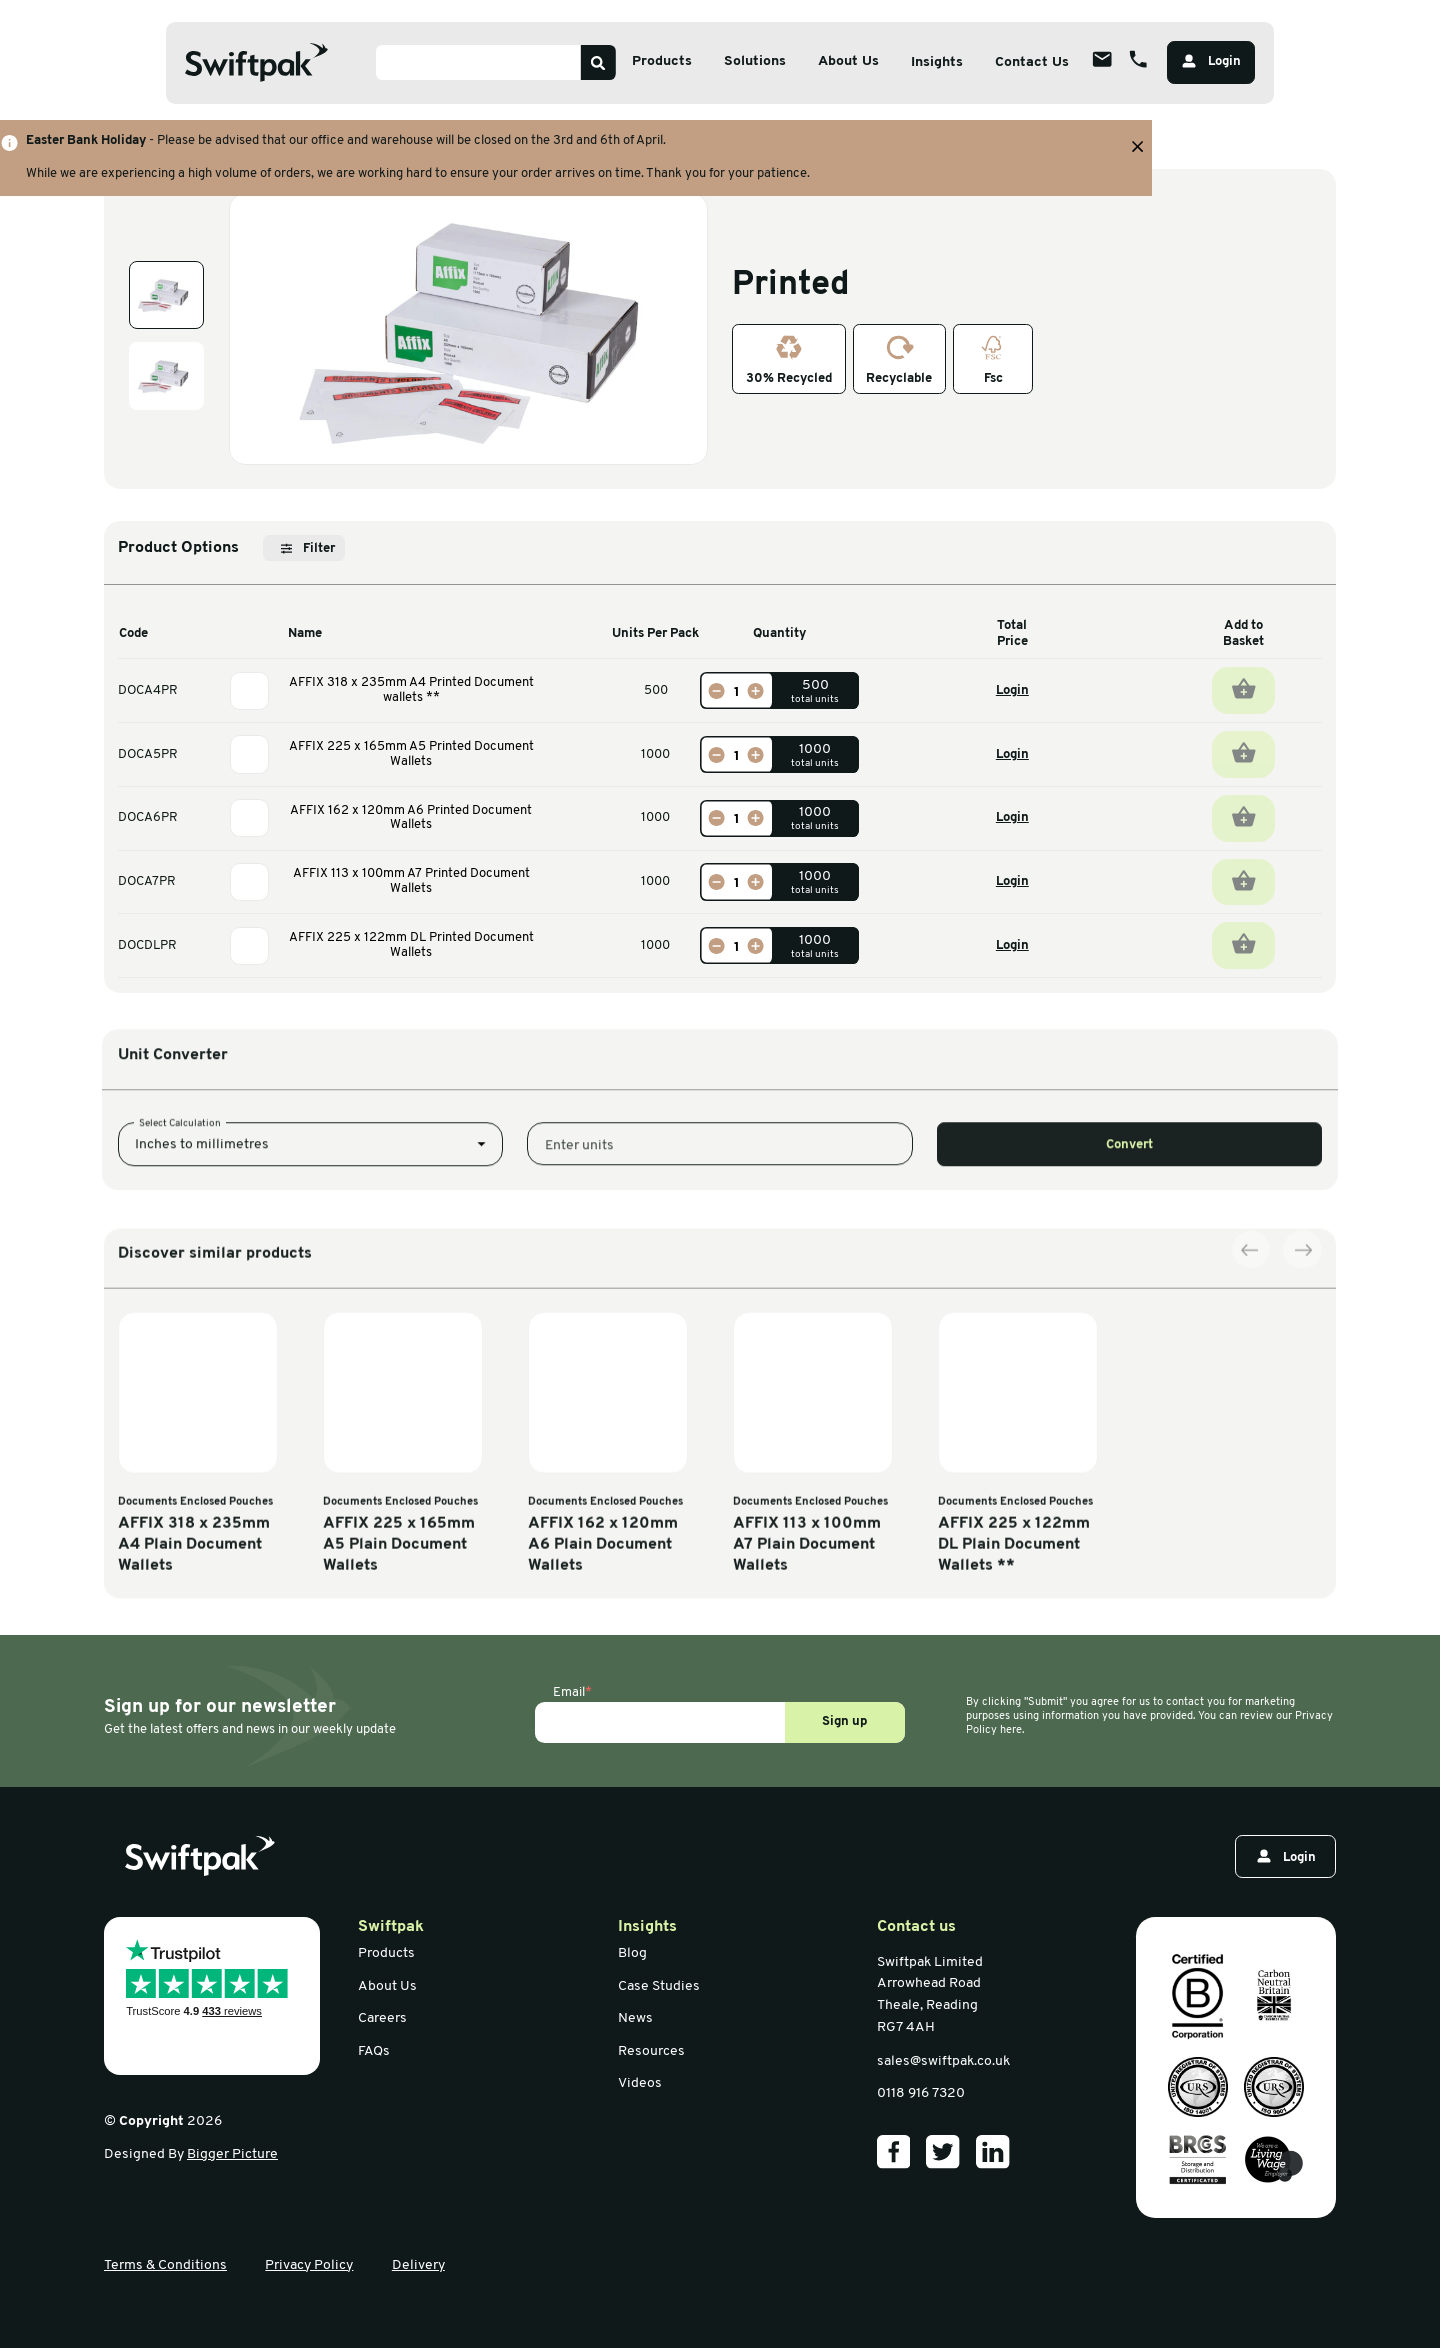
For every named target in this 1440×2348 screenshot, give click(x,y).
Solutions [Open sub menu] (755, 61)
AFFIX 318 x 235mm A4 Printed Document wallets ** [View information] (411, 690)
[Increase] (756, 690)
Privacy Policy (309, 2265)
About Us (387, 1986)
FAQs (374, 2051)
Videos (640, 2083)
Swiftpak (391, 1927)
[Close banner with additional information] (1137, 146)
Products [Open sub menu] (662, 61)
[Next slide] (1302, 1509)
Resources (651, 2051)
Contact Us (1032, 62)
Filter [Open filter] (308, 548)
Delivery (418, 2265)
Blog (632, 1953)
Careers (382, 2018)
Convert (1129, 1255)
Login (1012, 690)
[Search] (598, 62)
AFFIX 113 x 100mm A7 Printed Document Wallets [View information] (411, 881)
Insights (937, 62)
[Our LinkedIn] (993, 2152)
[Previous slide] (1251, 1509)
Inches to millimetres (202, 1255)
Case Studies (659, 1986)
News (635, 2018)
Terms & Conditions (165, 2265)
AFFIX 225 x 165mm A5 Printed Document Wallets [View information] (411, 754)
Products (386, 1953)
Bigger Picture (232, 2154)
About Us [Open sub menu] (848, 61)
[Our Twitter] (943, 2152)
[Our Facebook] (894, 2152)
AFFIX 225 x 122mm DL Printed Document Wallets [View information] (411, 945)
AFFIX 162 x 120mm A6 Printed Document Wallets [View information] (411, 818)
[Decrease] (716, 690)
